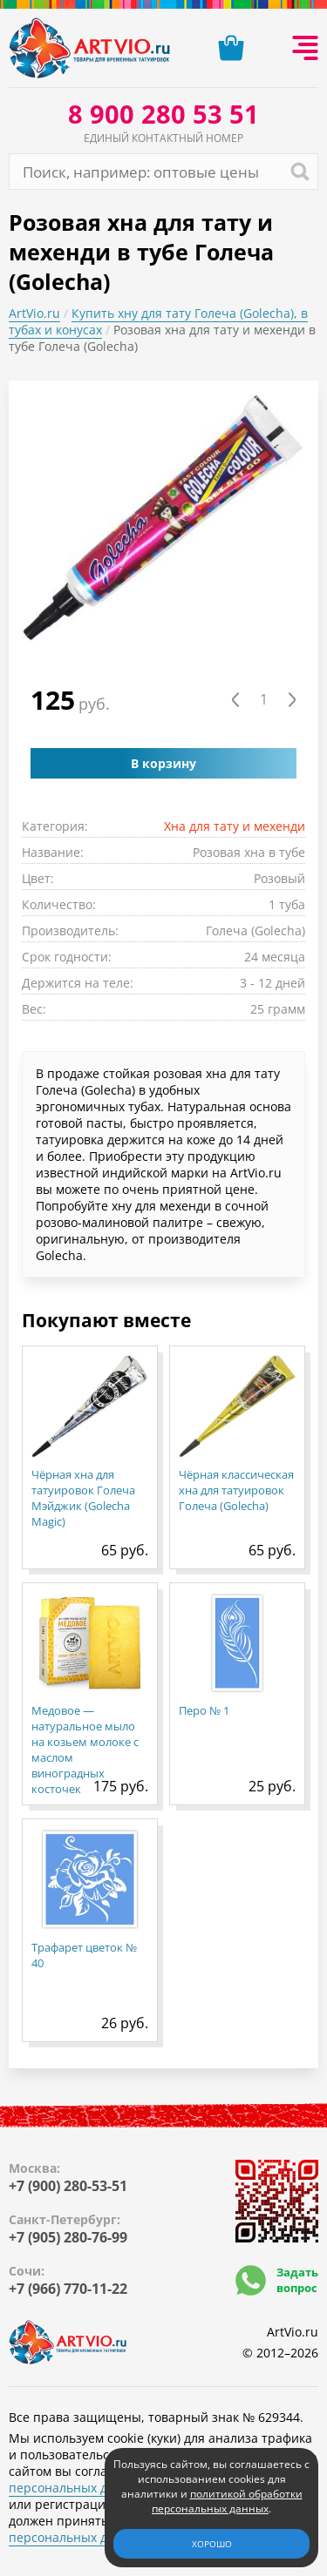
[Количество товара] (263, 700)
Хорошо (212, 2544)
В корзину (163, 763)
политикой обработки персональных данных (227, 2501)
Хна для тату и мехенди (234, 826)
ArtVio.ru (34, 313)
